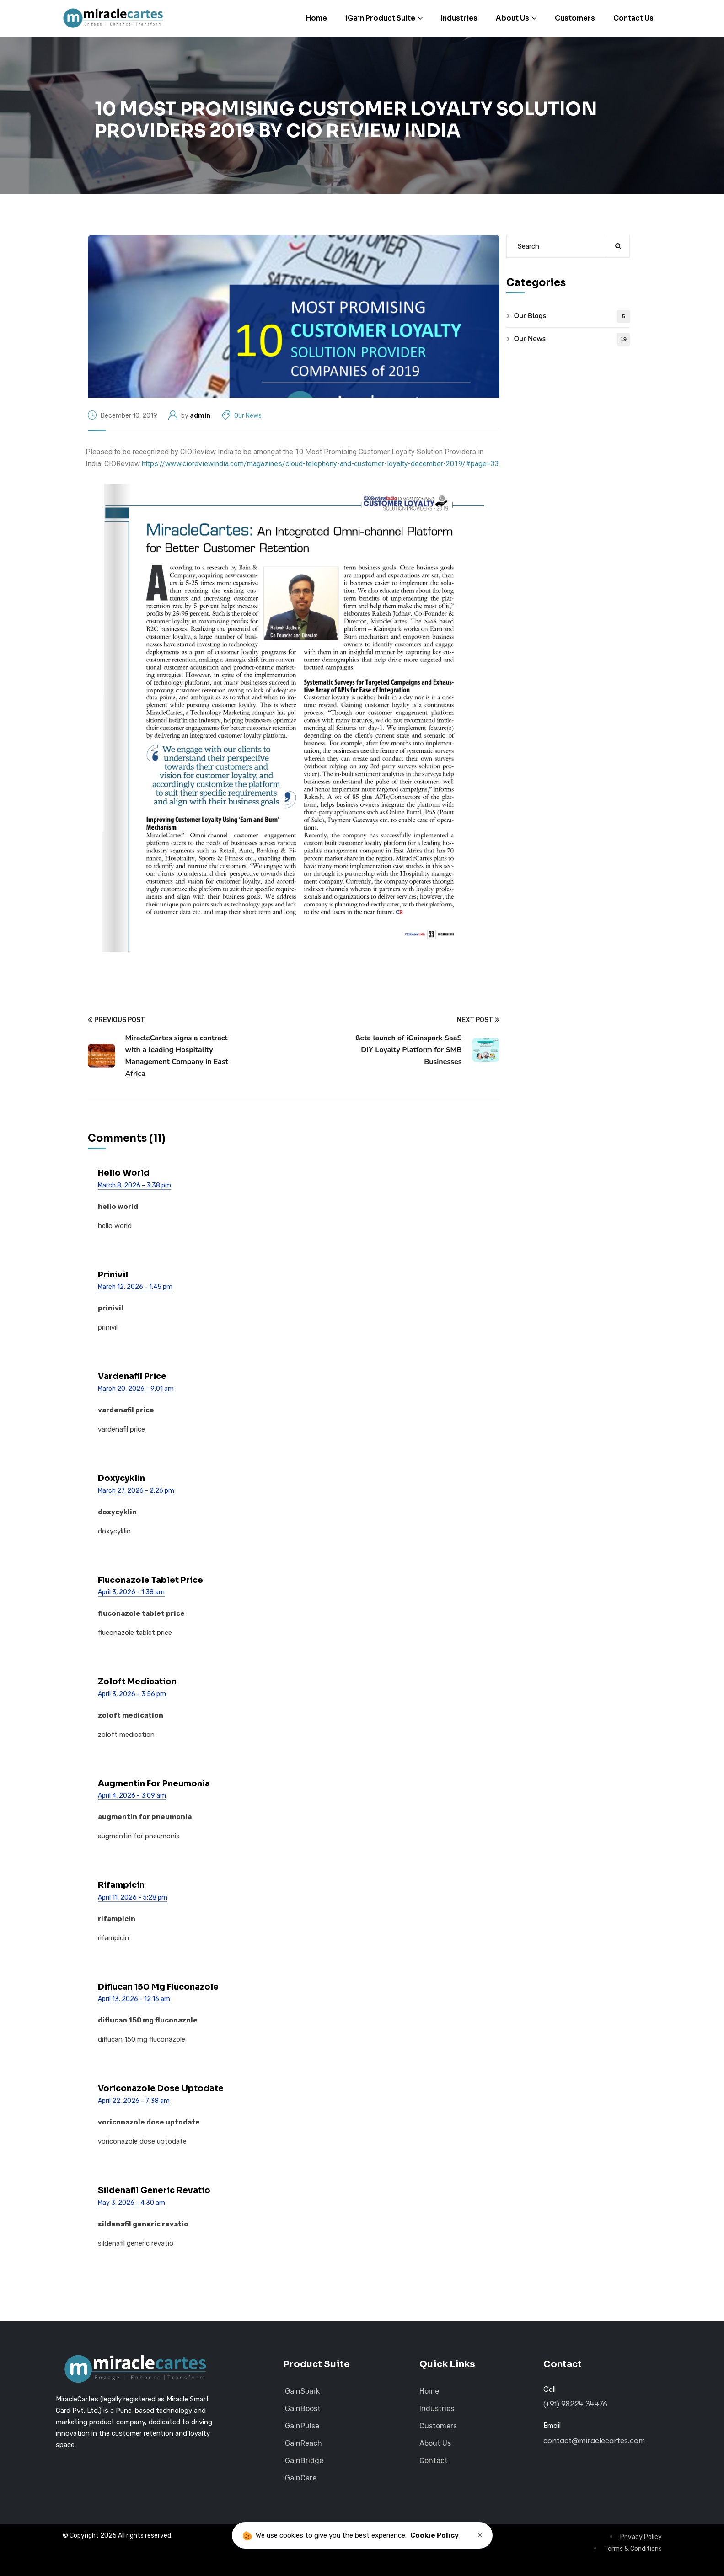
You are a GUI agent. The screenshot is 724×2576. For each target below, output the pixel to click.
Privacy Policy (641, 2537)
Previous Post (116, 1020)
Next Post (478, 1020)
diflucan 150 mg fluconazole (158, 1987)
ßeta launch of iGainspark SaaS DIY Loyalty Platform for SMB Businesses (408, 1050)
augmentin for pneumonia (154, 1783)
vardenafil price (132, 1376)
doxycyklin (121, 1478)
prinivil (113, 1275)
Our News (248, 416)
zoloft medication (137, 1682)
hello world (124, 1173)
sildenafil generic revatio (154, 2190)
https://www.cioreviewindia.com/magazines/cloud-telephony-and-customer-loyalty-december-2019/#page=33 (320, 463)
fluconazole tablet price (150, 1580)
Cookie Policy (434, 2535)
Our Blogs (572, 316)
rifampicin (121, 1885)
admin (200, 416)
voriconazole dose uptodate (161, 2088)
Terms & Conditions (633, 2549)
